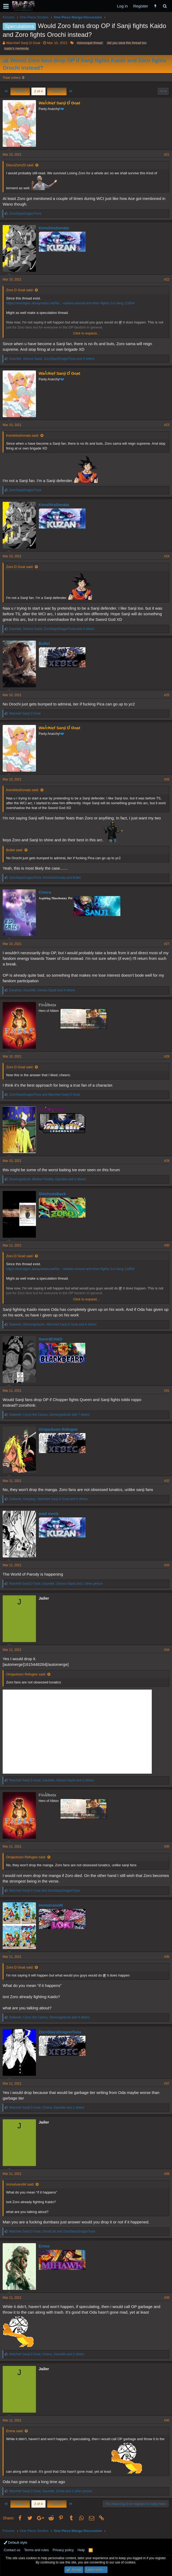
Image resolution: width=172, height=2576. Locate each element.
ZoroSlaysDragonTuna (60, 2032)
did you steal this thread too (126, 43)
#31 (166, 1390)
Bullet (44, 643)
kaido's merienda (16, 48)
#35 (166, 1846)
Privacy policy (63, 2550)
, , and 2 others (51, 1780)
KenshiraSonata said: (22, 435)
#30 (166, 1245)
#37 (166, 2083)
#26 (166, 779)
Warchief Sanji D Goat (23, 43)
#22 (166, 279)
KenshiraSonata (54, 228)
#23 (166, 425)
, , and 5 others (48, 1499)
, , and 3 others (51, 359)
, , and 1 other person (56, 1583)
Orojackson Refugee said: (26, 1674)
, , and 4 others (51, 629)
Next (57, 91)
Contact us (12, 2550)
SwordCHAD (50, 1339)
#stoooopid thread (90, 43)
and (44, 1094)
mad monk (49, 1513)
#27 (166, 944)
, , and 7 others (49, 1415)
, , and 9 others (49, 2017)
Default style (15, 2543)
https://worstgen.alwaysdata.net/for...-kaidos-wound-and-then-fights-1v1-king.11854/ (70, 303)
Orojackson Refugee (58, 1429)
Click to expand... (86, 333)
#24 (166, 556)
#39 (166, 2297)
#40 (166, 2420)
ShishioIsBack (52, 1194)
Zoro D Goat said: (20, 290)
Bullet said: (14, 850)
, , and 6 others (52, 1324)
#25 (166, 695)
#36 (166, 1957)
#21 (166, 154)
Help (81, 2550)
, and (45, 877)
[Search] (164, 6)
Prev (20, 91)
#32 (166, 1481)
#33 (166, 1565)
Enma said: (14, 2431)
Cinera (45, 892)
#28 (166, 1056)
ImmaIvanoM (51, 1905)
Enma (44, 2246)
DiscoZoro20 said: (20, 165)
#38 (166, 2174)
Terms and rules (36, 2550)
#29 (166, 1161)
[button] (6, 6)
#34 (166, 1650)
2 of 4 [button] (38, 91)
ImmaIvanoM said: (20, 2184)
